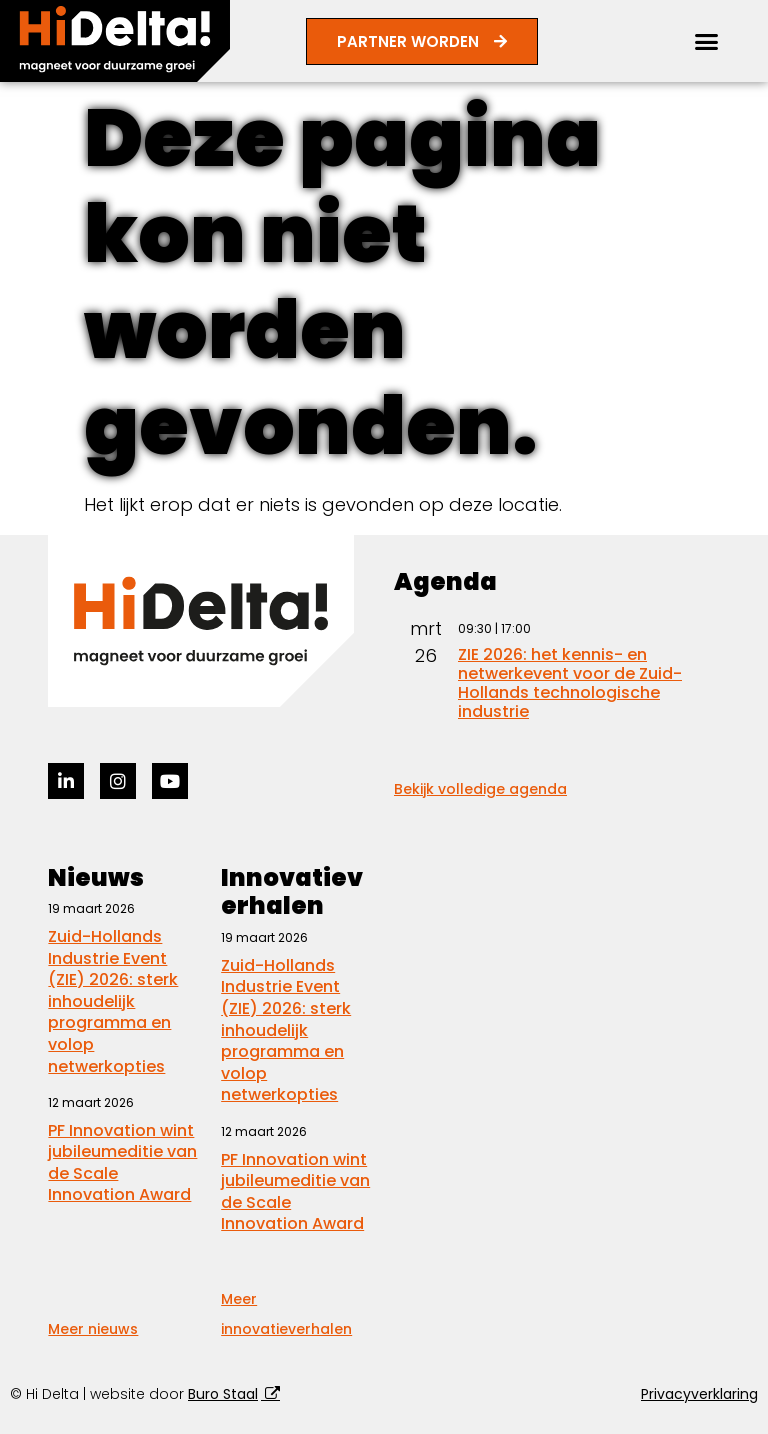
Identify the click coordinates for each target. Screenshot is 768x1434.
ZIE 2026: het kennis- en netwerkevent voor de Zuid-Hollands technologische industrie (570, 683)
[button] (706, 41)
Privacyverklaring (699, 1394)
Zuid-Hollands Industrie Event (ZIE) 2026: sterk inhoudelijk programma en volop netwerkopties (113, 1001)
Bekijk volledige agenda (480, 789)
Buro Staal (223, 1394)
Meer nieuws (93, 1329)
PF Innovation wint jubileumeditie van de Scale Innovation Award (122, 1163)
